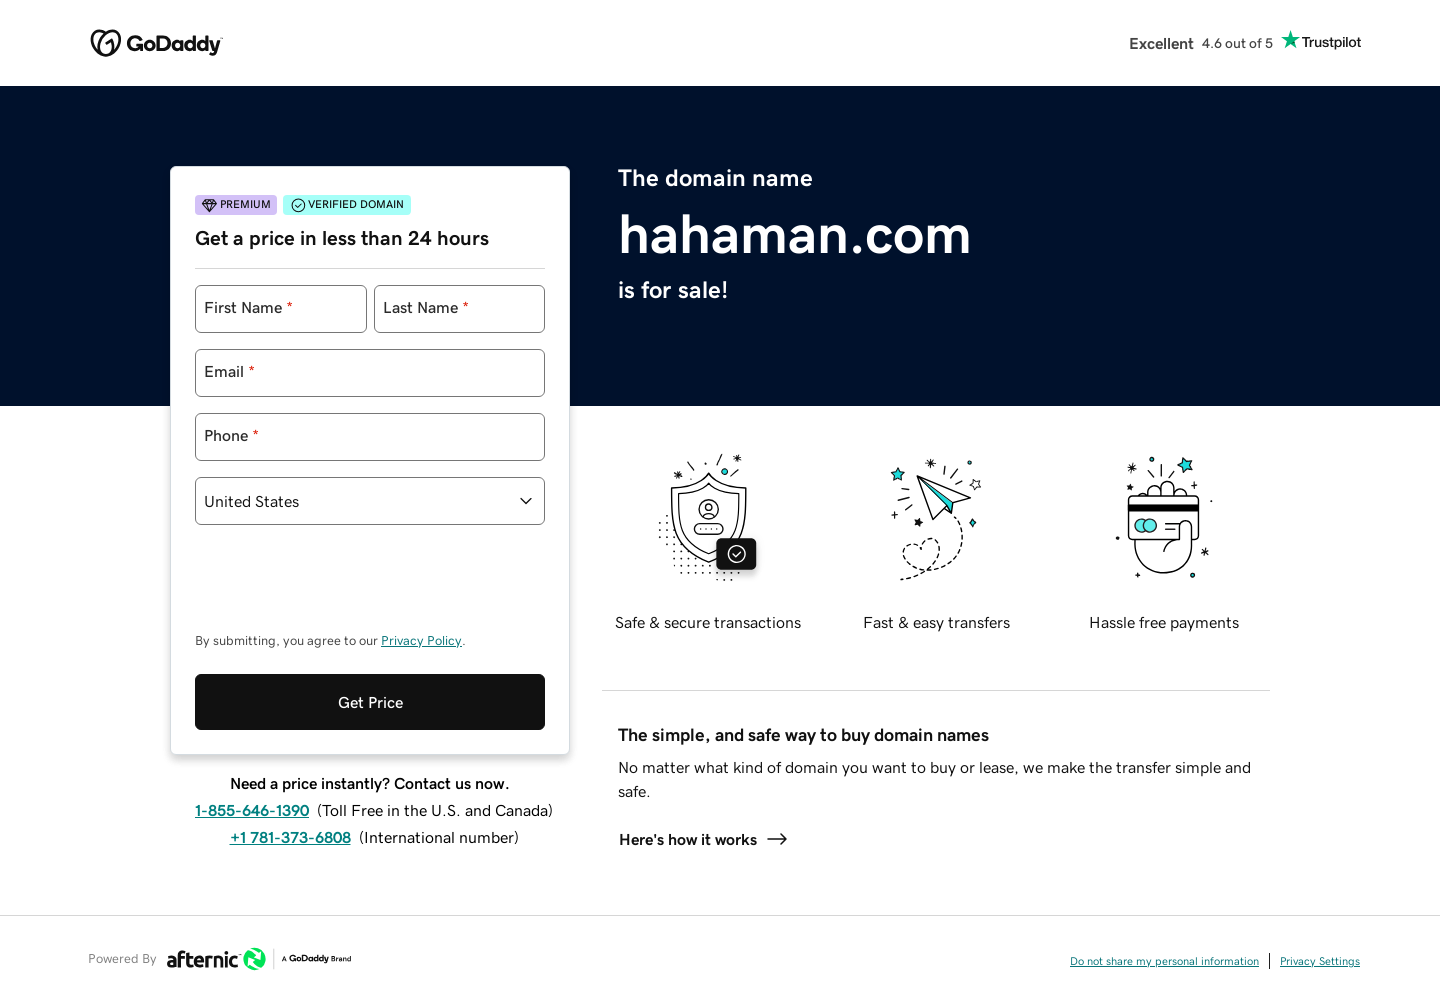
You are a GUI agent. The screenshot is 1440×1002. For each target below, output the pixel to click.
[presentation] (347, 588)
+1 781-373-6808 (290, 837)
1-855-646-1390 (252, 810)
